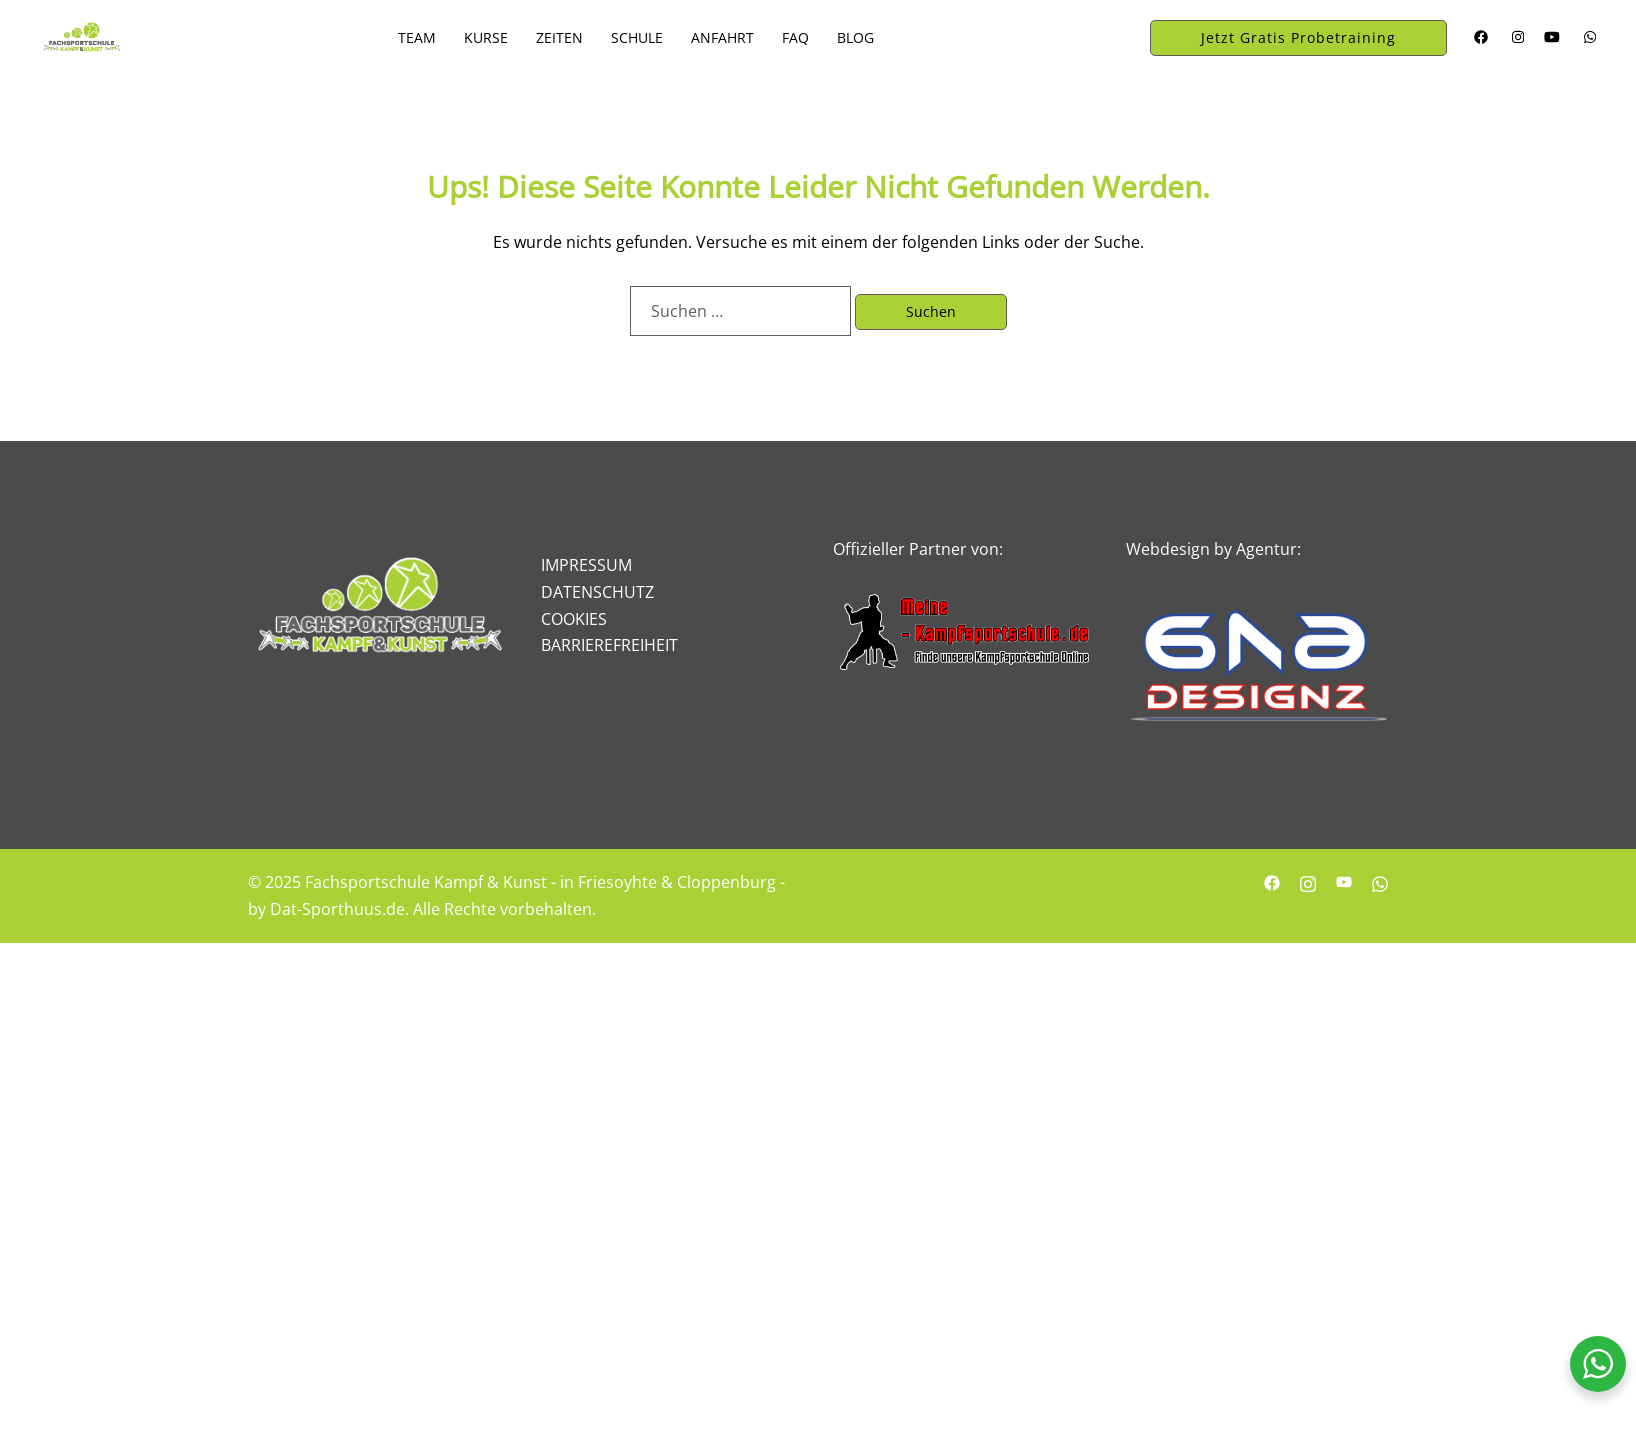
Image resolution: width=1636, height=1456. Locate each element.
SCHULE (637, 37)
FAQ (795, 37)
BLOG (855, 37)
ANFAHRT (722, 37)
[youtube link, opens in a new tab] (1552, 36)
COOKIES (574, 619)
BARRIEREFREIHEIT (609, 645)
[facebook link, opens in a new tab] (1480, 36)
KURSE (486, 37)
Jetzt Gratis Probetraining (1298, 37)
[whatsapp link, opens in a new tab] (1588, 36)
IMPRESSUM (586, 565)
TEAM (417, 37)
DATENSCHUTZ (597, 592)
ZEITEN (559, 37)
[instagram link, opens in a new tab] (1516, 36)
